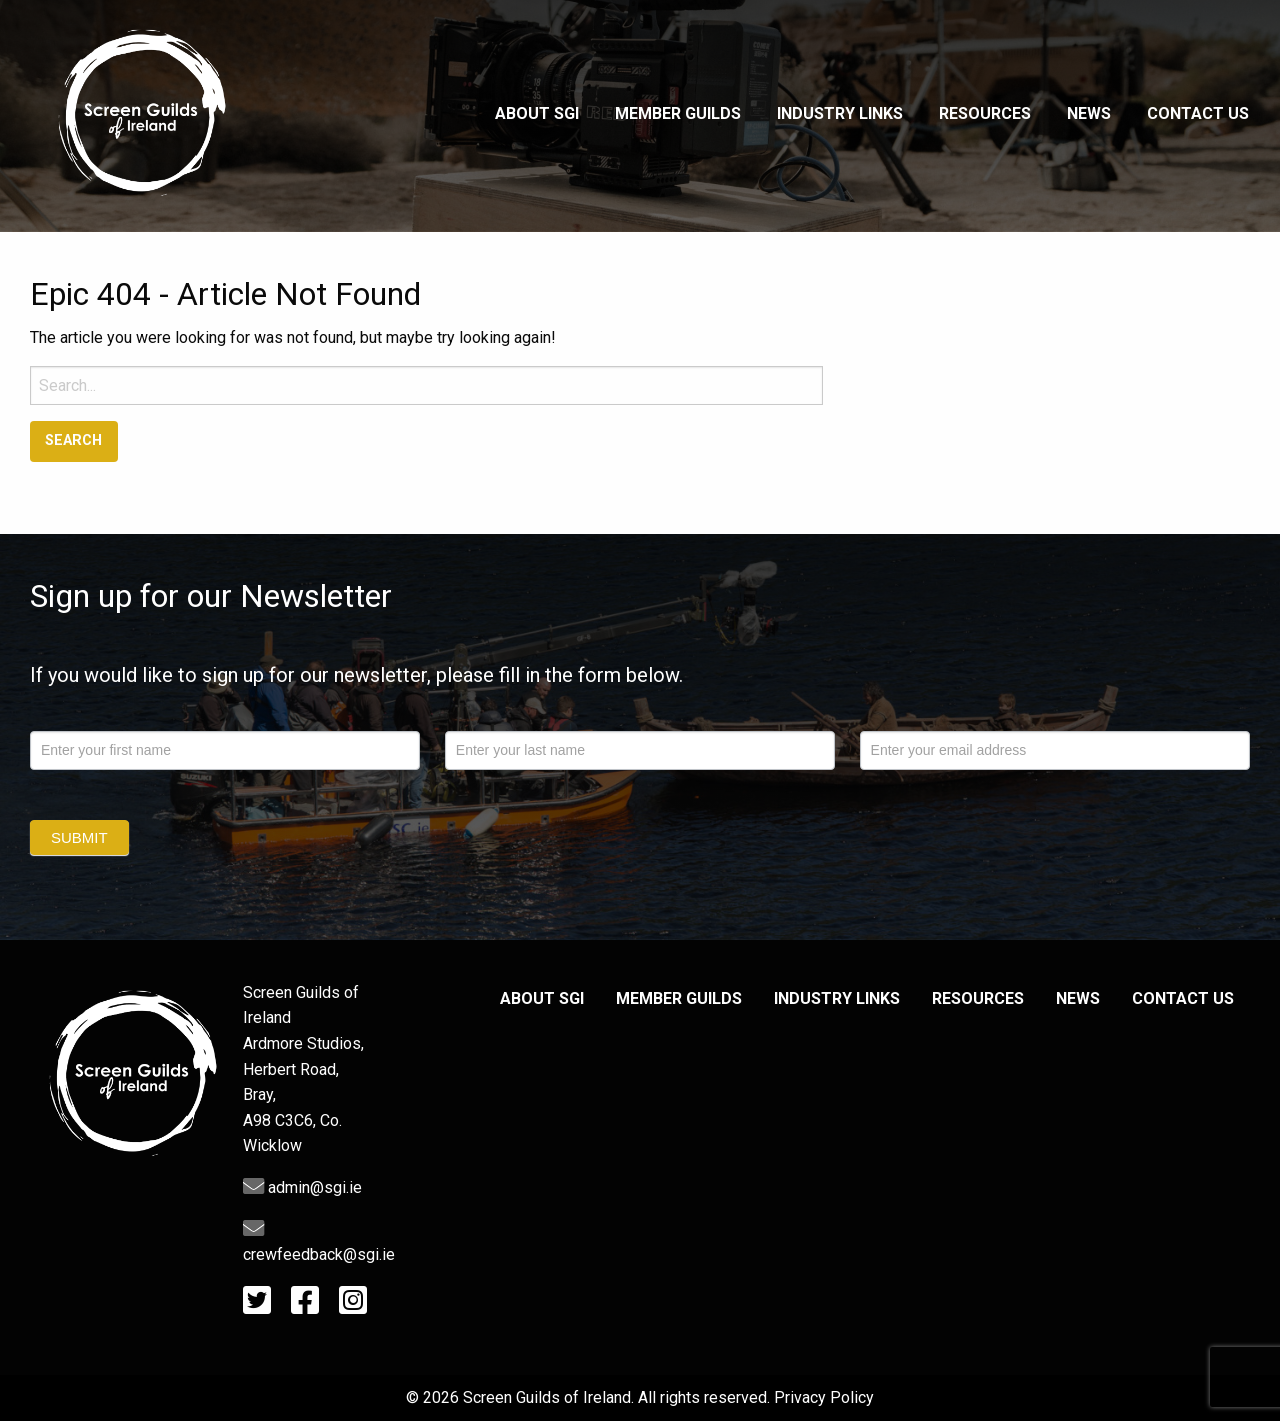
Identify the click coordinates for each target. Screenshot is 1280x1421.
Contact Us (1198, 113)
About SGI (537, 113)
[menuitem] (537, 116)
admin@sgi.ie (302, 1187)
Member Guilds (678, 113)
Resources (985, 113)
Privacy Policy (824, 1397)
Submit (79, 837)
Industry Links (840, 113)
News (1089, 113)
